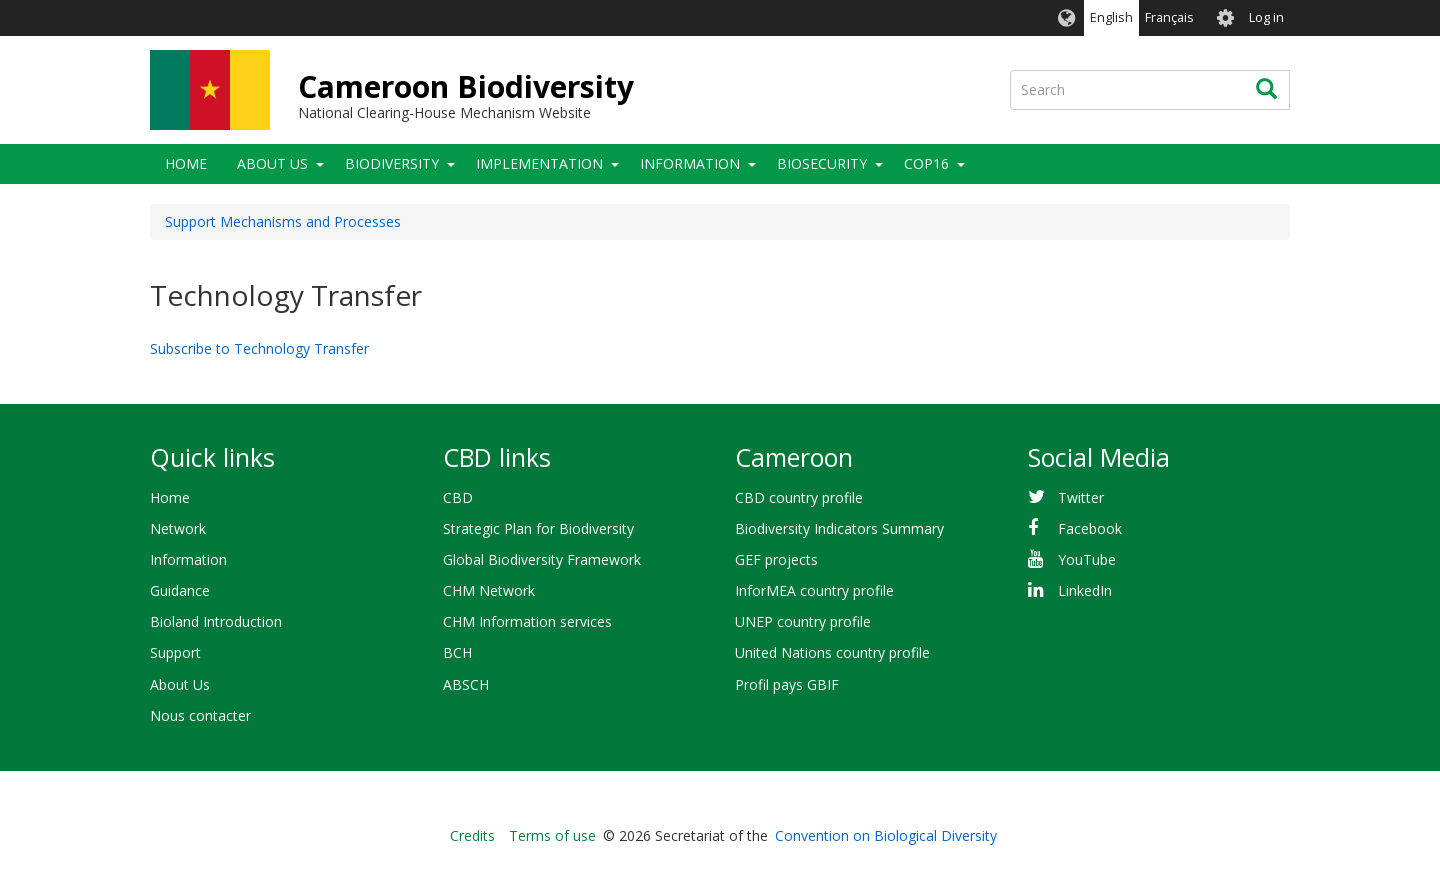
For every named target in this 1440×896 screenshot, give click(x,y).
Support (175, 652)
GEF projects (776, 559)
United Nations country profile (832, 652)
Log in (1266, 17)
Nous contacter (200, 715)
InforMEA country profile (814, 590)
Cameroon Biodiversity (466, 86)
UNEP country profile (803, 621)
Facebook (1090, 528)
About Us (272, 163)
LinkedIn (1085, 590)
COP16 (926, 163)
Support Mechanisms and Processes (283, 221)
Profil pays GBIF (787, 684)
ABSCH (466, 684)
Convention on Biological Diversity (886, 835)
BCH (457, 652)
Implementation (539, 163)
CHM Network (489, 590)
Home (186, 163)
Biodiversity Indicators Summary (839, 528)
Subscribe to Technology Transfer (259, 348)
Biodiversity (392, 163)
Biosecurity (822, 163)
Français (1169, 17)
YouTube (1087, 559)
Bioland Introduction (216, 621)
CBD (458, 497)
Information (690, 163)
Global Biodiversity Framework (542, 559)
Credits (472, 835)
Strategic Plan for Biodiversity (538, 528)
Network (178, 528)
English (1111, 17)
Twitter (1081, 497)
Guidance (180, 590)
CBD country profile (799, 497)
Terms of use (552, 835)
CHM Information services (527, 621)
